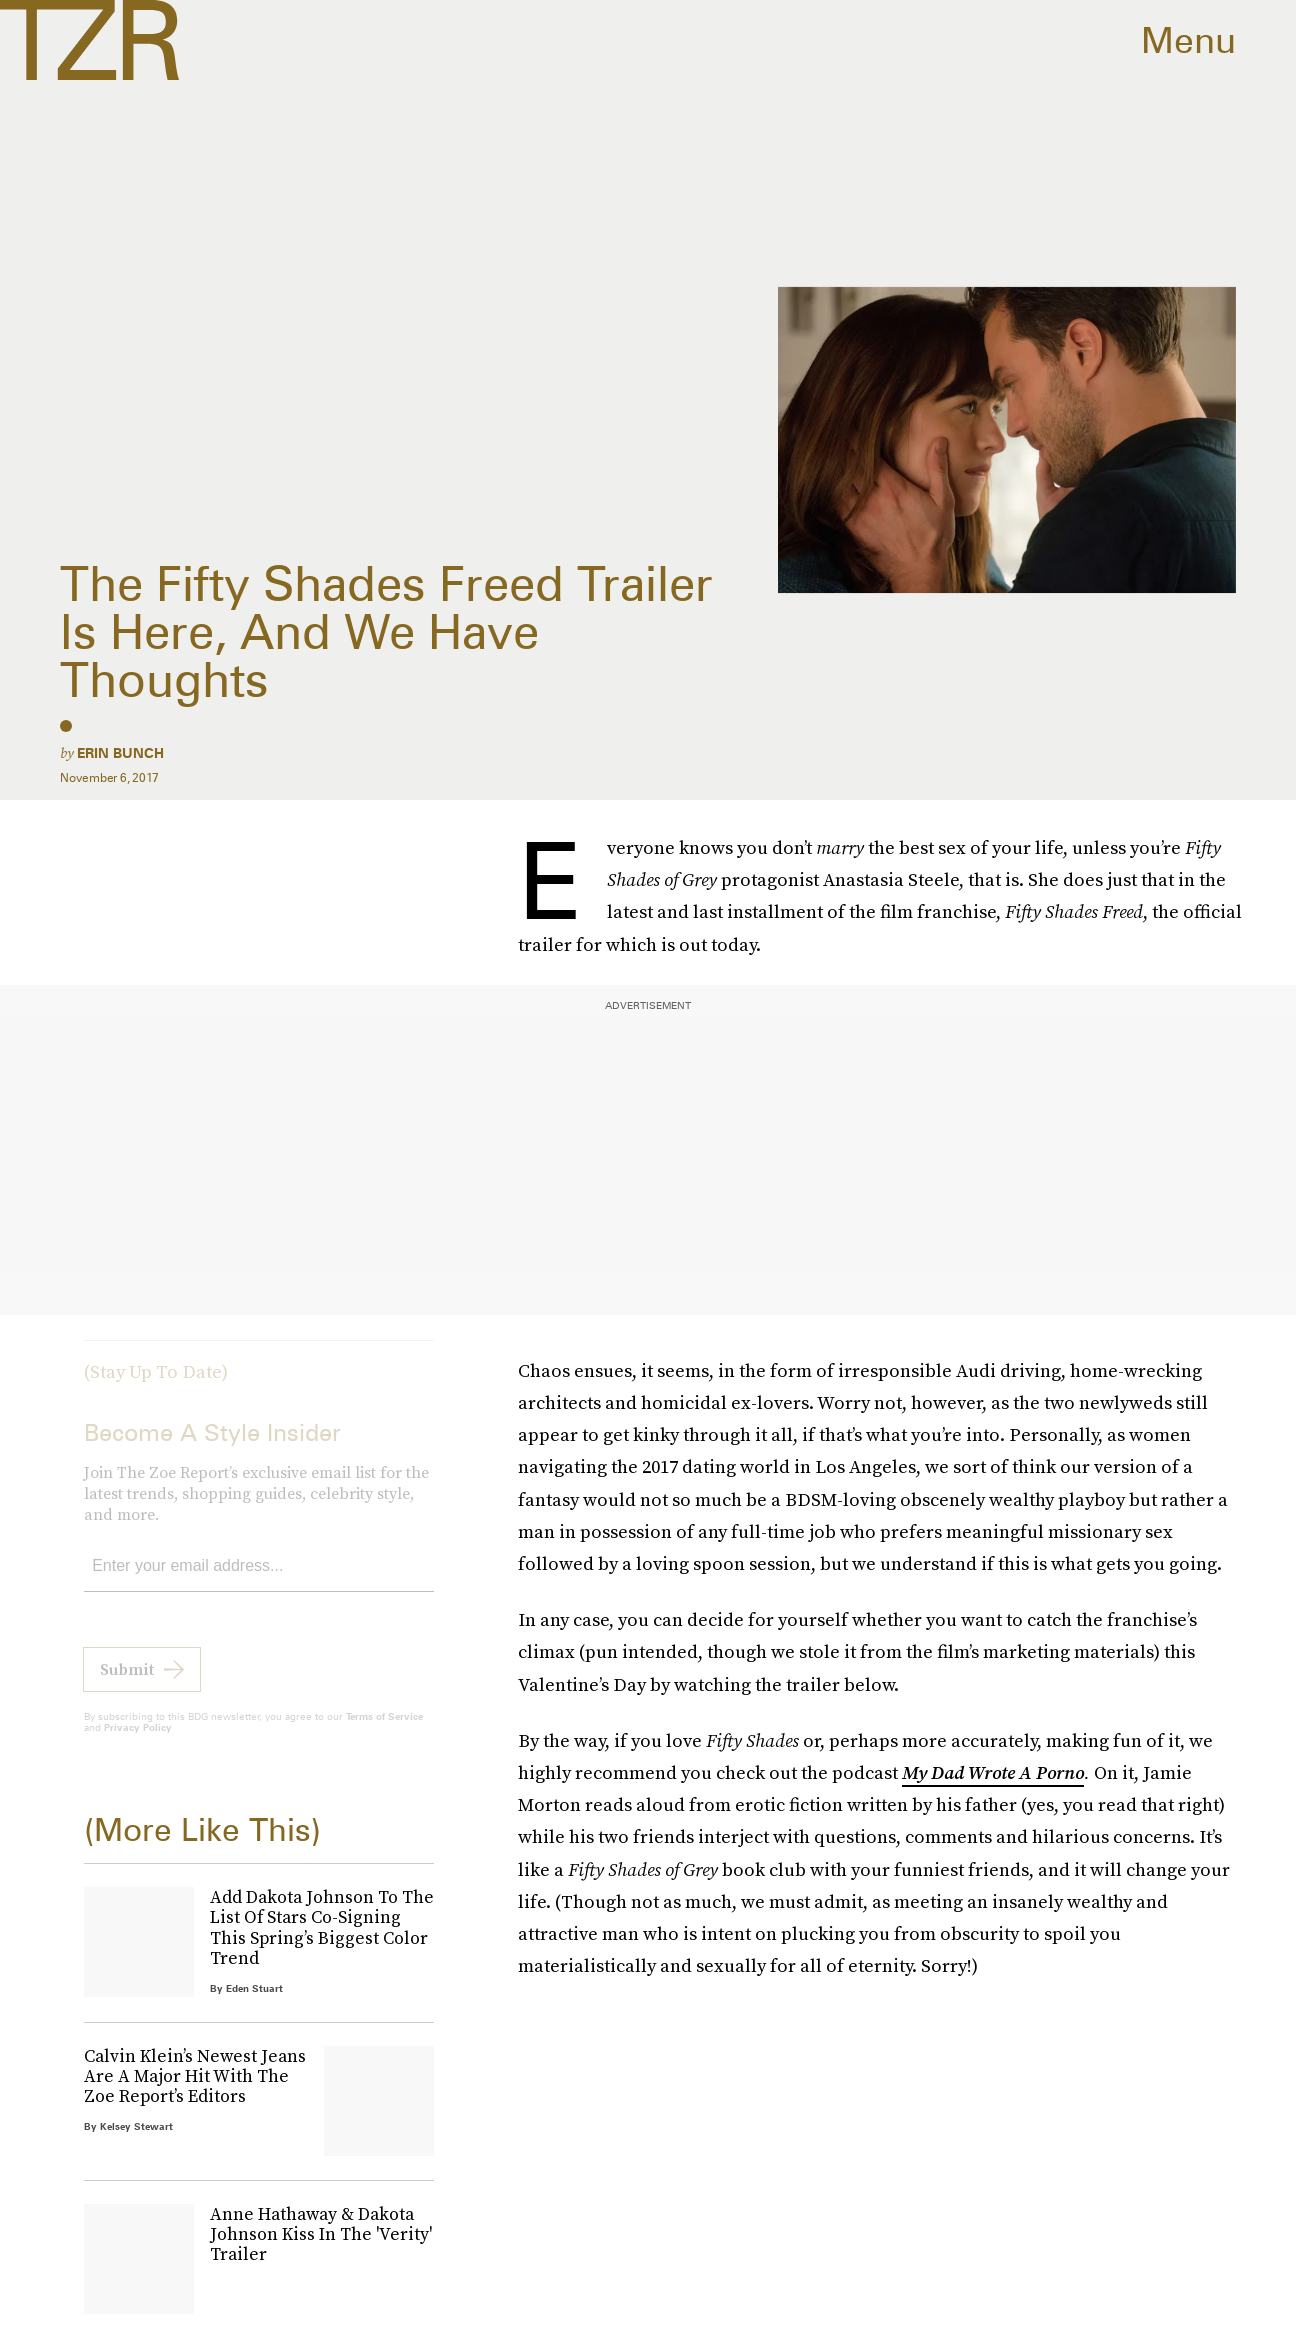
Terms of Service (384, 1731)
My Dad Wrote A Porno (993, 1772)
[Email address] (259, 1581)
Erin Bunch (120, 753)
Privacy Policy (138, 1742)
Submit (127, 1684)
